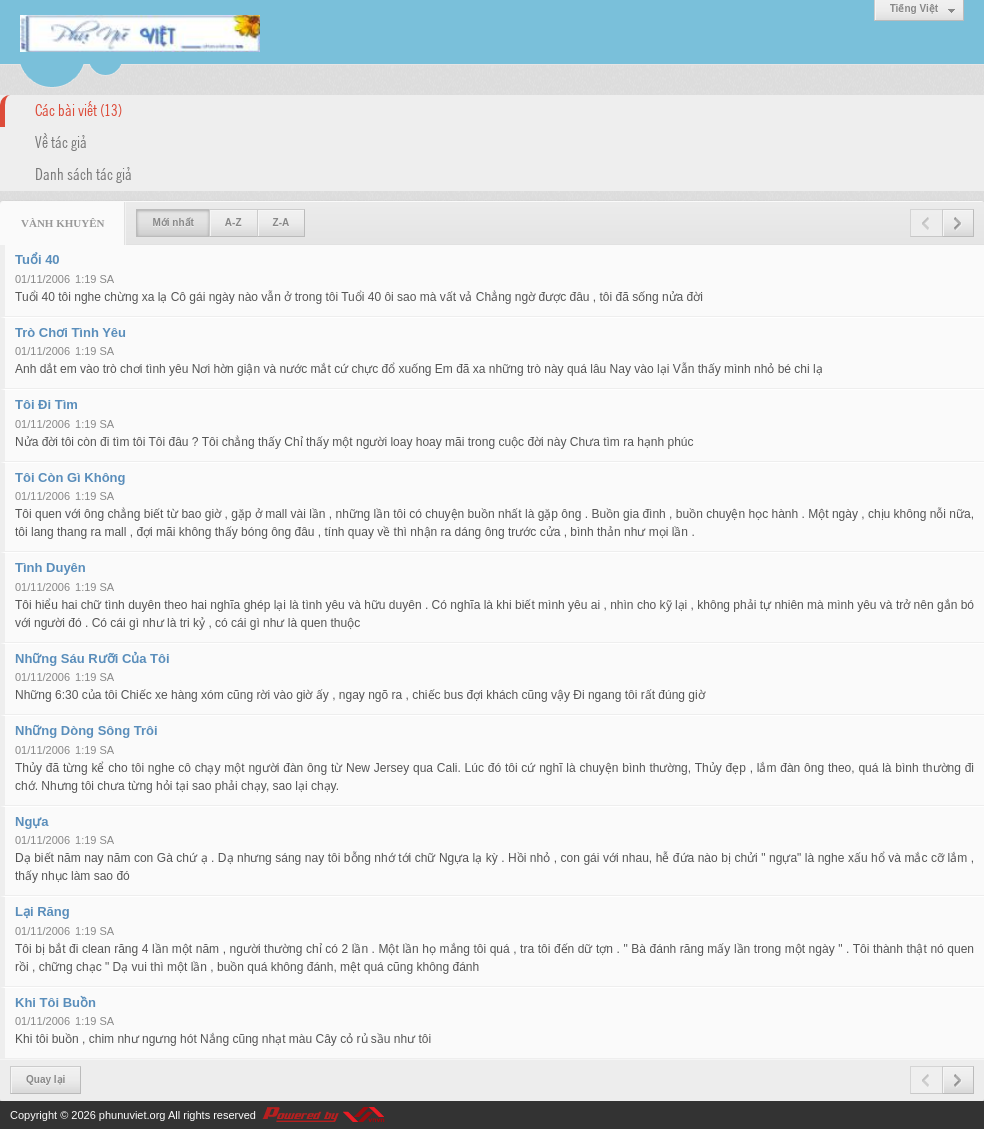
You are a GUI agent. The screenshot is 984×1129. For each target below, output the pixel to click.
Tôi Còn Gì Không (70, 477)
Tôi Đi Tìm (46, 404)
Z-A (281, 222)
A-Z (233, 222)
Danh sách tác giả (83, 173)
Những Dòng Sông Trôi (86, 730)
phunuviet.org (132, 1115)
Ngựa (32, 821)
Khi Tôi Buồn (55, 1002)
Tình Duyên (50, 567)
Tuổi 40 (37, 259)
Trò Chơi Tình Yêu (70, 332)
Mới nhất (172, 222)
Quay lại (45, 1079)
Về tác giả (61, 141)
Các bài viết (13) (78, 109)
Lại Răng (42, 911)
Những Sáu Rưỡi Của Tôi (92, 658)
